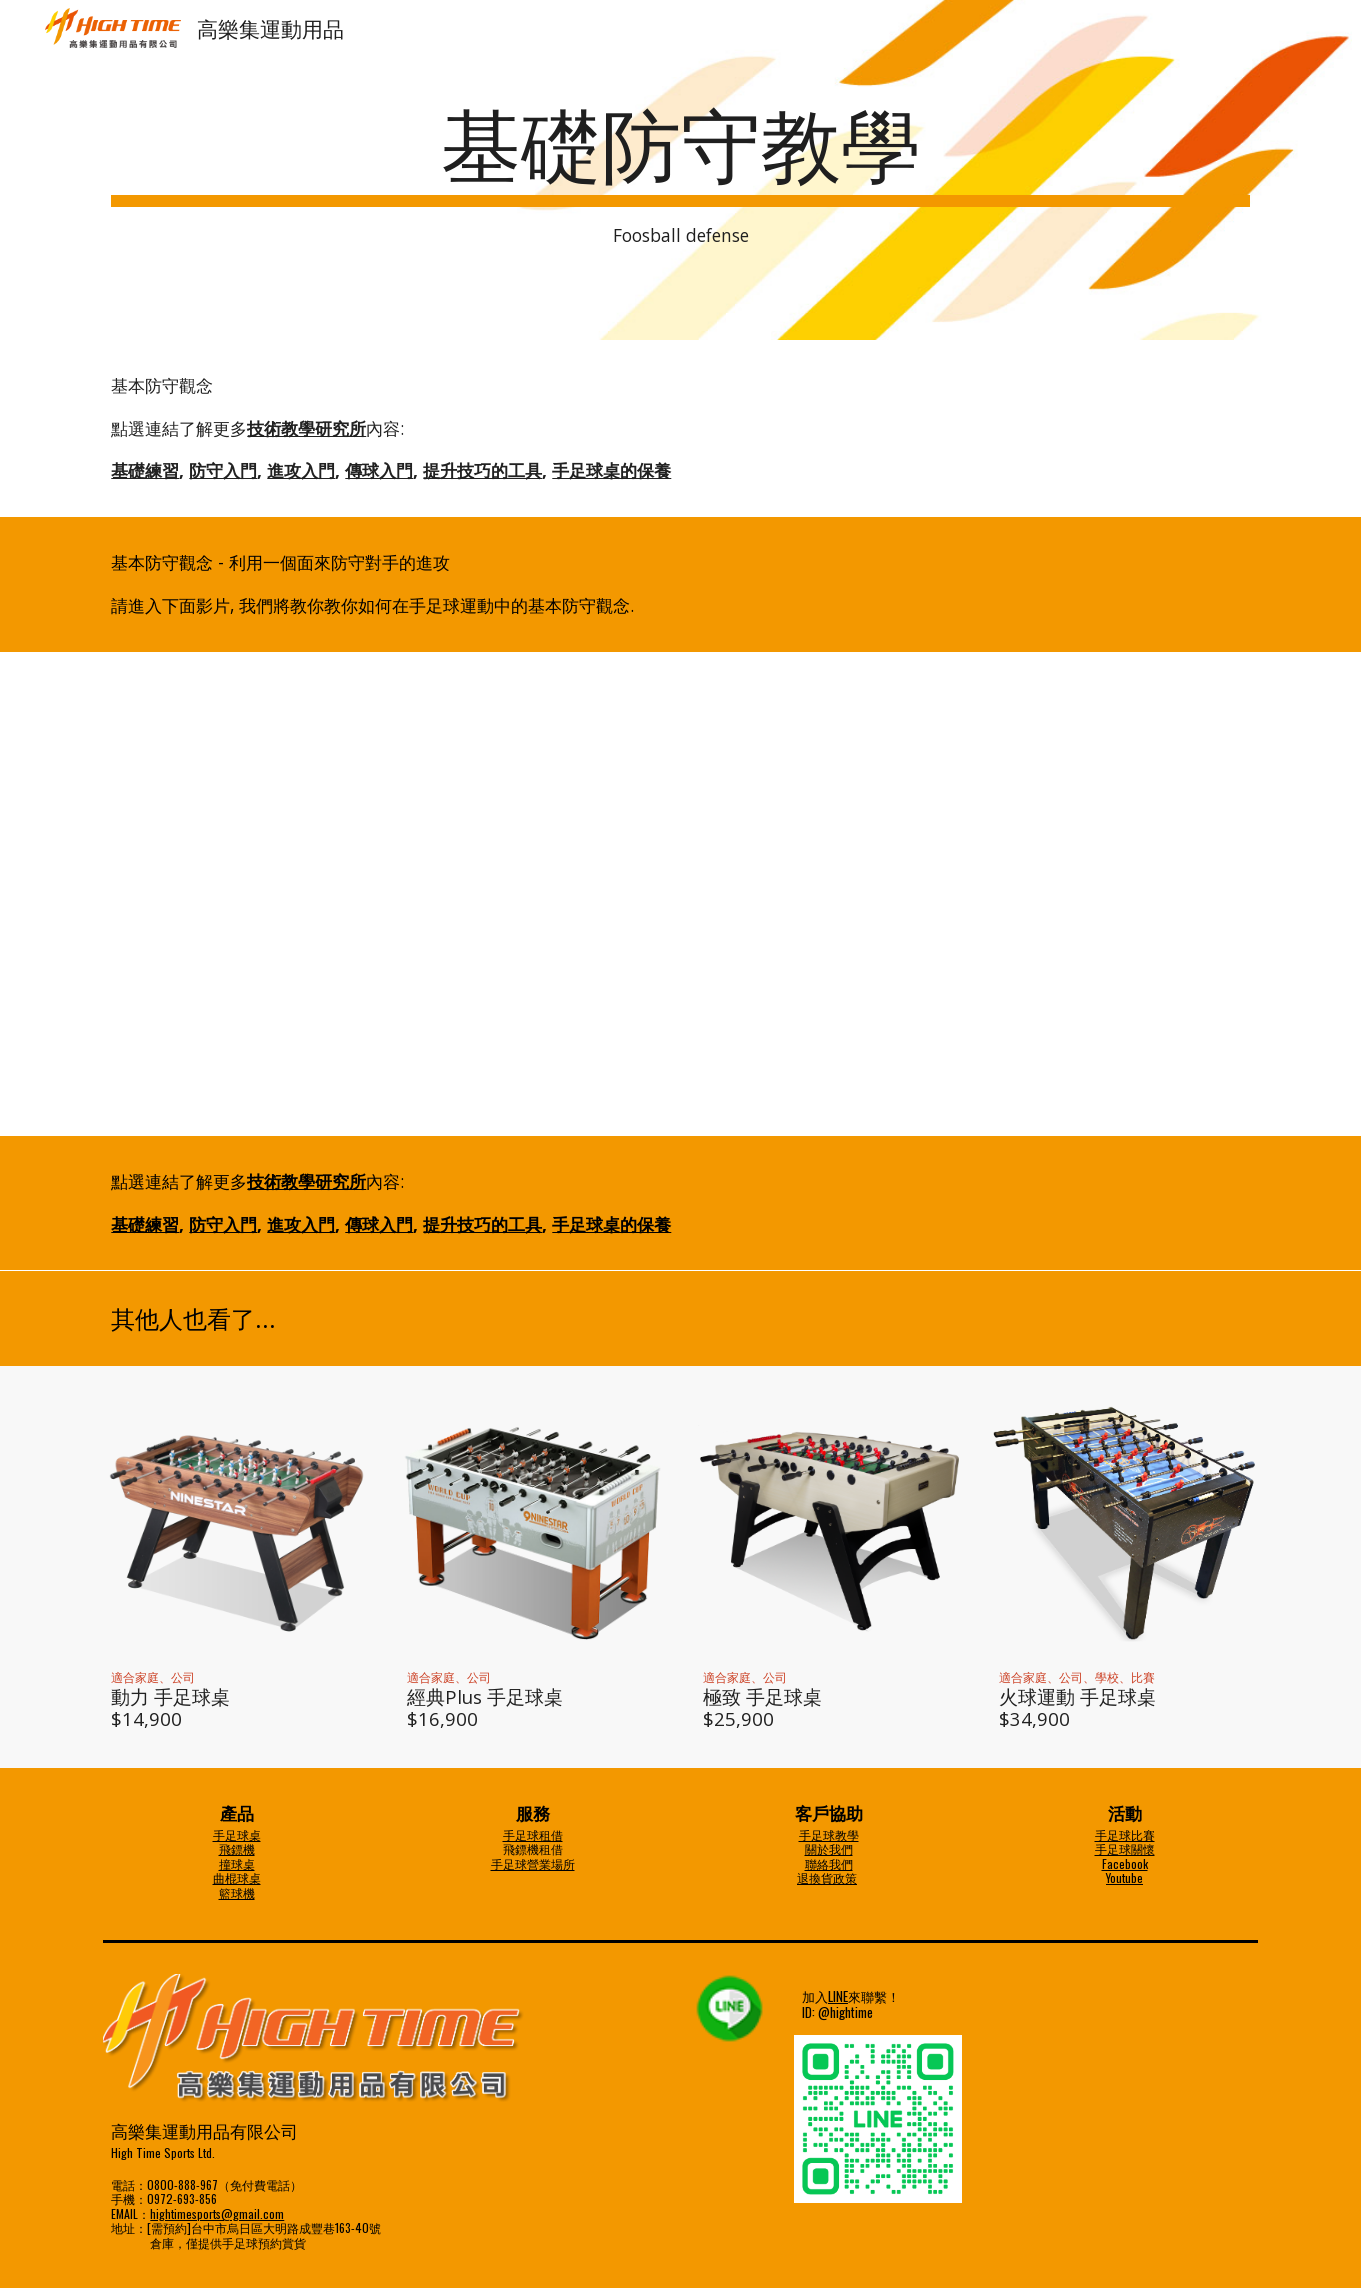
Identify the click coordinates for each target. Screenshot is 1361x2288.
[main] (680, 170)
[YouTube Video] (681, 894)
